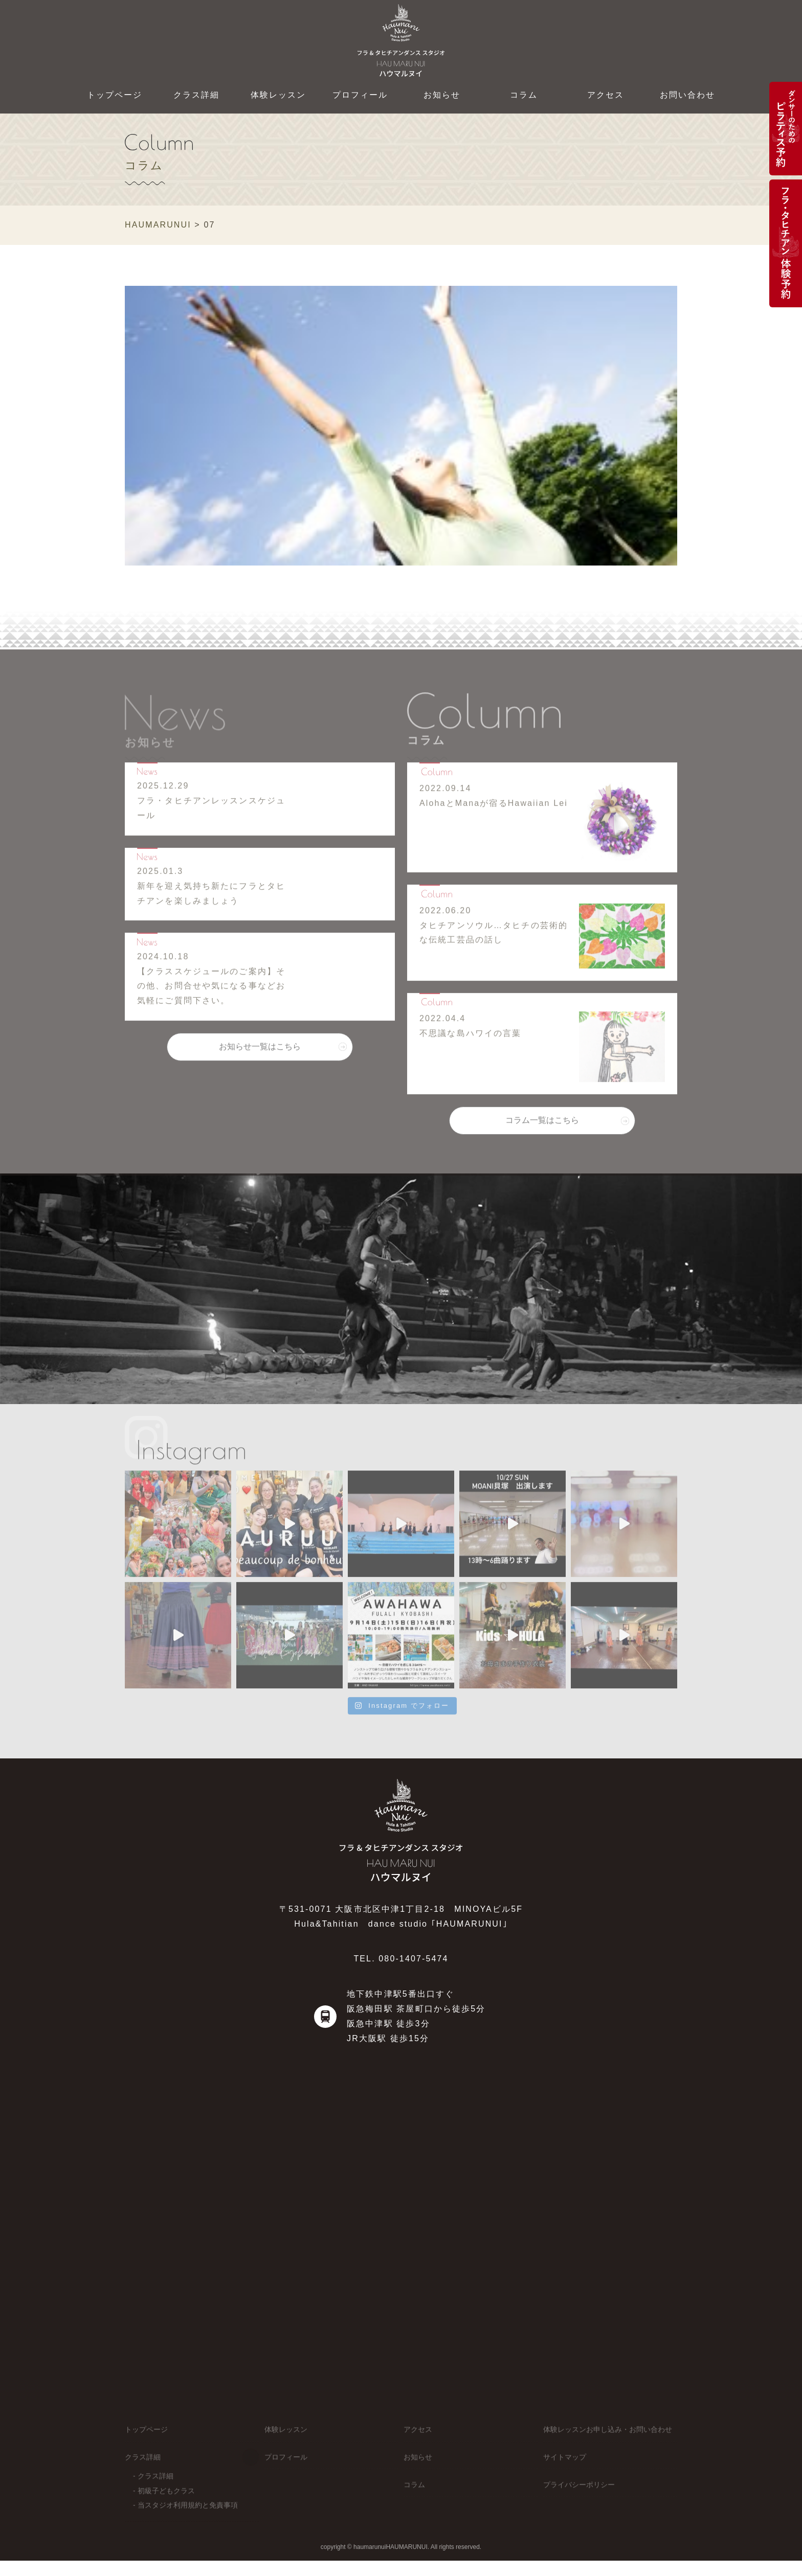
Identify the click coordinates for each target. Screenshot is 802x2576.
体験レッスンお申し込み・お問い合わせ (607, 2442)
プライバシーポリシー (579, 2497)
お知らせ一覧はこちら (260, 1053)
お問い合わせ (688, 95)
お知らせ (442, 95)
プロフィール (360, 95)
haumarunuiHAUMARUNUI (390, 2553)
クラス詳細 (196, 95)
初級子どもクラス (166, 2503)
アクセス (606, 95)
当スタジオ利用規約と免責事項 (188, 2518)
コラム (524, 95)
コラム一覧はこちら (542, 1126)
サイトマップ (564, 2470)
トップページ (115, 95)
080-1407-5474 (413, 1958)
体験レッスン (278, 95)
